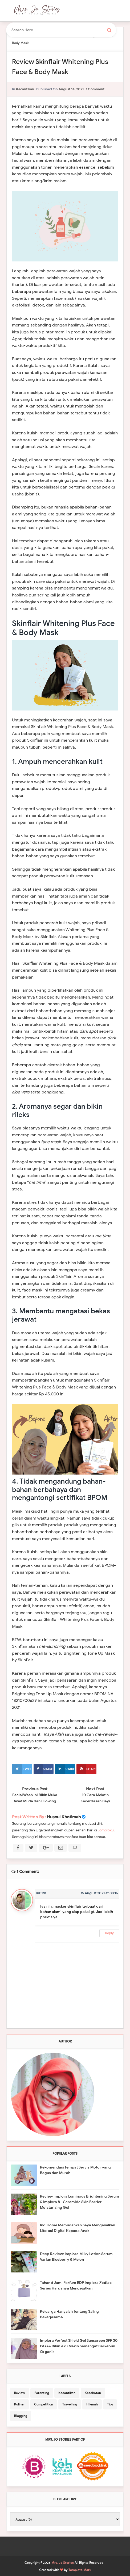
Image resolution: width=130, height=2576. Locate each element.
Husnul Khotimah (64, 1817)
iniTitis (41, 1893)
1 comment (95, 89)
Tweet (21, 1769)
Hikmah (92, 2404)
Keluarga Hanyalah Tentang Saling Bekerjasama (69, 2314)
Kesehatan (93, 2393)
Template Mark (79, 2570)
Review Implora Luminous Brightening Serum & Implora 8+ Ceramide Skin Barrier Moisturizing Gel (79, 2202)
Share (43, 1769)
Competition (43, 2404)
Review (19, 2393)
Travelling (69, 2404)
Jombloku (106, 1830)
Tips (110, 2404)
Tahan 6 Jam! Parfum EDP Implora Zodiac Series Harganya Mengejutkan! (76, 2285)
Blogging (20, 2416)
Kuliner (19, 2404)
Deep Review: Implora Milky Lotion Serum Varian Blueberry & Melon (76, 2257)
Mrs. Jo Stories (62, 2563)
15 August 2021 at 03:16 (99, 1893)
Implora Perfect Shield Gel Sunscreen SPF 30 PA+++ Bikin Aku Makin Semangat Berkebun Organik (78, 2346)
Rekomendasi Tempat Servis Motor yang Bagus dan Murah (75, 2170)
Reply (109, 1933)
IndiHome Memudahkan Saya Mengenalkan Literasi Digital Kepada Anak (77, 2228)
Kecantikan (25, 89)
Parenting (41, 2393)
